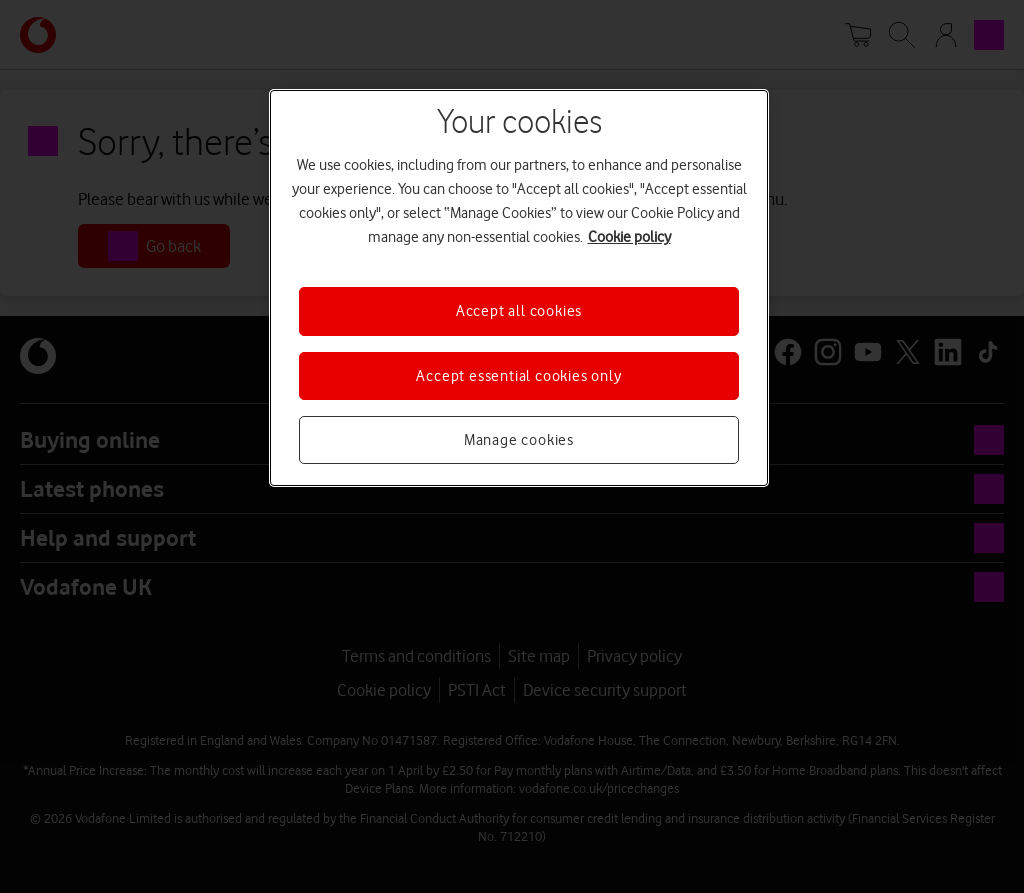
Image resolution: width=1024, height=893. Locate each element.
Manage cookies (519, 440)
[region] (519, 288)
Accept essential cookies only (518, 376)
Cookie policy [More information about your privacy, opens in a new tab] (629, 237)
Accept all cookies (519, 311)
